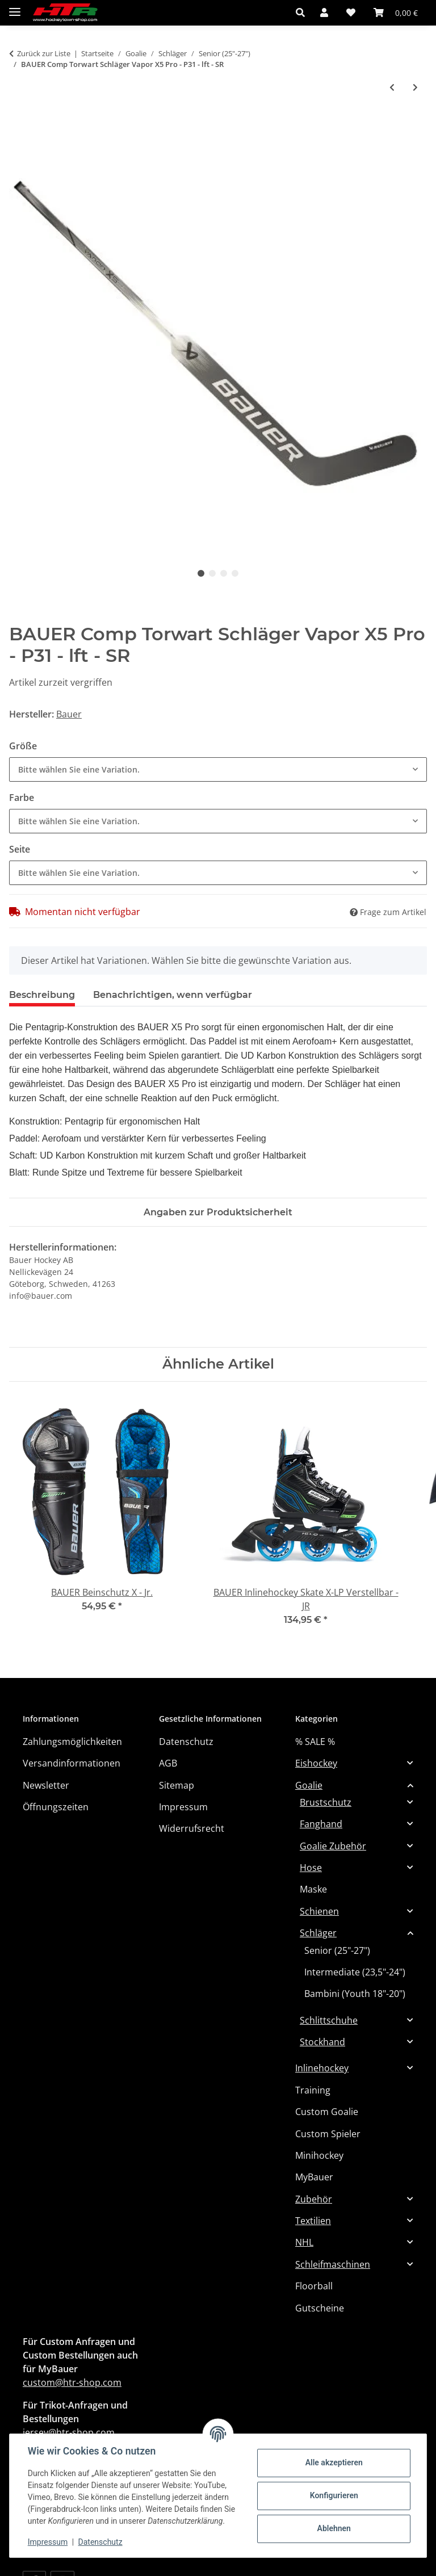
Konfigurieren (333, 2495)
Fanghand (321, 1824)
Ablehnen (333, 2528)
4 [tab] (235, 573)
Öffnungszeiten (56, 1807)
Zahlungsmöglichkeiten (72, 1741)
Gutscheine (319, 2308)
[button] (303, 12)
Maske (313, 1889)
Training (312, 2090)
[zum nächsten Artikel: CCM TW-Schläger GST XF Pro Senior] (415, 87)
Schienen (319, 1911)
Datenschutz (100, 2541)
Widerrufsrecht (191, 1828)
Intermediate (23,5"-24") (354, 1972)
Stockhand (322, 2042)
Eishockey (316, 1763)
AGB (168, 1763)
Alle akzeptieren (333, 2462)
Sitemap (176, 1785)
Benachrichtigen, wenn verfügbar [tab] (172, 994)
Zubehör (313, 2199)
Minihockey (319, 2155)
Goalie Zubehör (333, 1846)
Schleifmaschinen (332, 2264)
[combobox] (218, 769)
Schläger (318, 1933)
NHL (304, 2242)
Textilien (313, 2220)
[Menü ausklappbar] (14, 7)
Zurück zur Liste (43, 53)
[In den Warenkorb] (18, 125)
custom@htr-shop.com (72, 2382)
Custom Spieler (327, 2134)
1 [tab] (201, 573)
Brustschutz (325, 1802)
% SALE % (315, 1741)
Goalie (308, 1785)
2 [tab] (212, 573)
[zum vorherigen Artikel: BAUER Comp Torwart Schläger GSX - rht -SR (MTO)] (392, 87)
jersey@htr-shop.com (69, 2432)
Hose (311, 1867)
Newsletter (46, 1785)
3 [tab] (223, 573)
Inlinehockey (322, 2068)
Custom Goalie (326, 2111)
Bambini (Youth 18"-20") (354, 1993)
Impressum (48, 2541)
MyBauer (314, 2177)
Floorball (314, 2286)
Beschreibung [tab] (42, 994)
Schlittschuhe (329, 2020)
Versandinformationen (71, 1763)
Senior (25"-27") (337, 1950)
